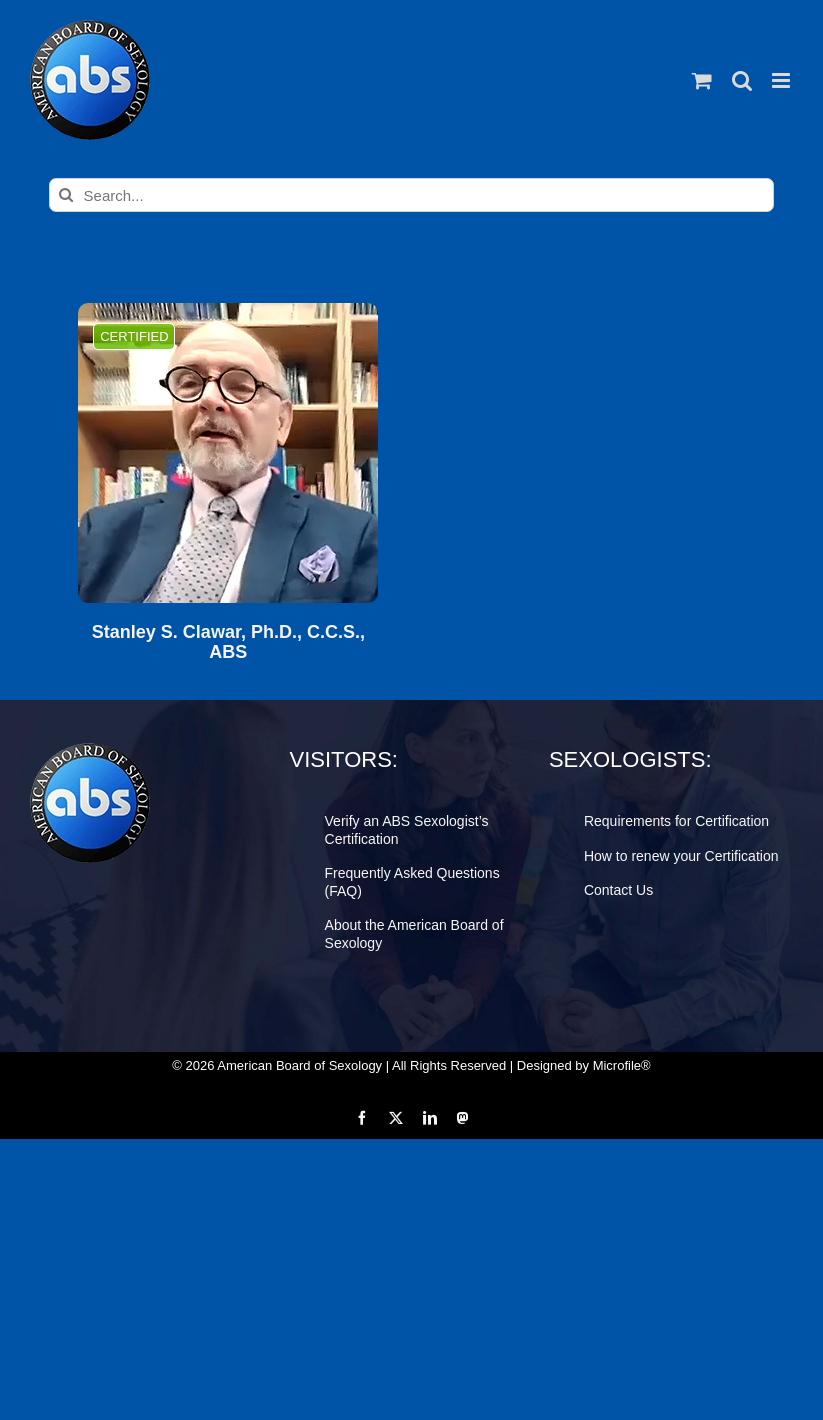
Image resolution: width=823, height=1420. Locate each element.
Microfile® (622, 1065)
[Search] (66, 195)
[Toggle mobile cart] (702, 80)
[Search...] (412, 195)
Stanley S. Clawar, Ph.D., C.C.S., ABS (228, 642)
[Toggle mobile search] (742, 80)
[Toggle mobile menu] (782, 80)
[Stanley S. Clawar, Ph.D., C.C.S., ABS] (228, 453)
